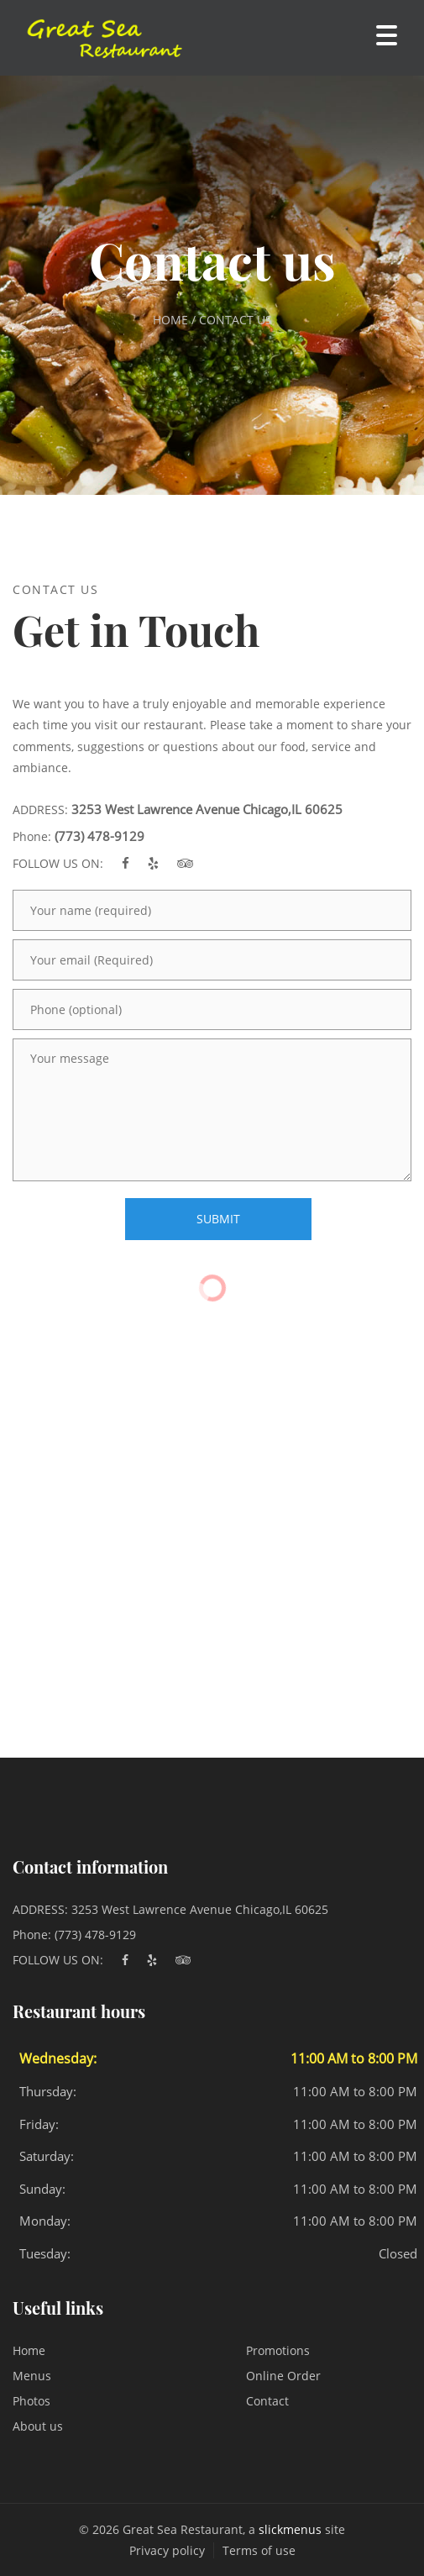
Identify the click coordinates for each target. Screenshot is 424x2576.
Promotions (278, 2350)
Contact (267, 2401)
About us (38, 2426)
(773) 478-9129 (99, 836)
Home (29, 2350)
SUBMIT (218, 1219)
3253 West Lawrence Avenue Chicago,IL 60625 (207, 809)
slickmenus (290, 2529)
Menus (32, 2376)
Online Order (283, 2376)
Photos (31, 2401)
